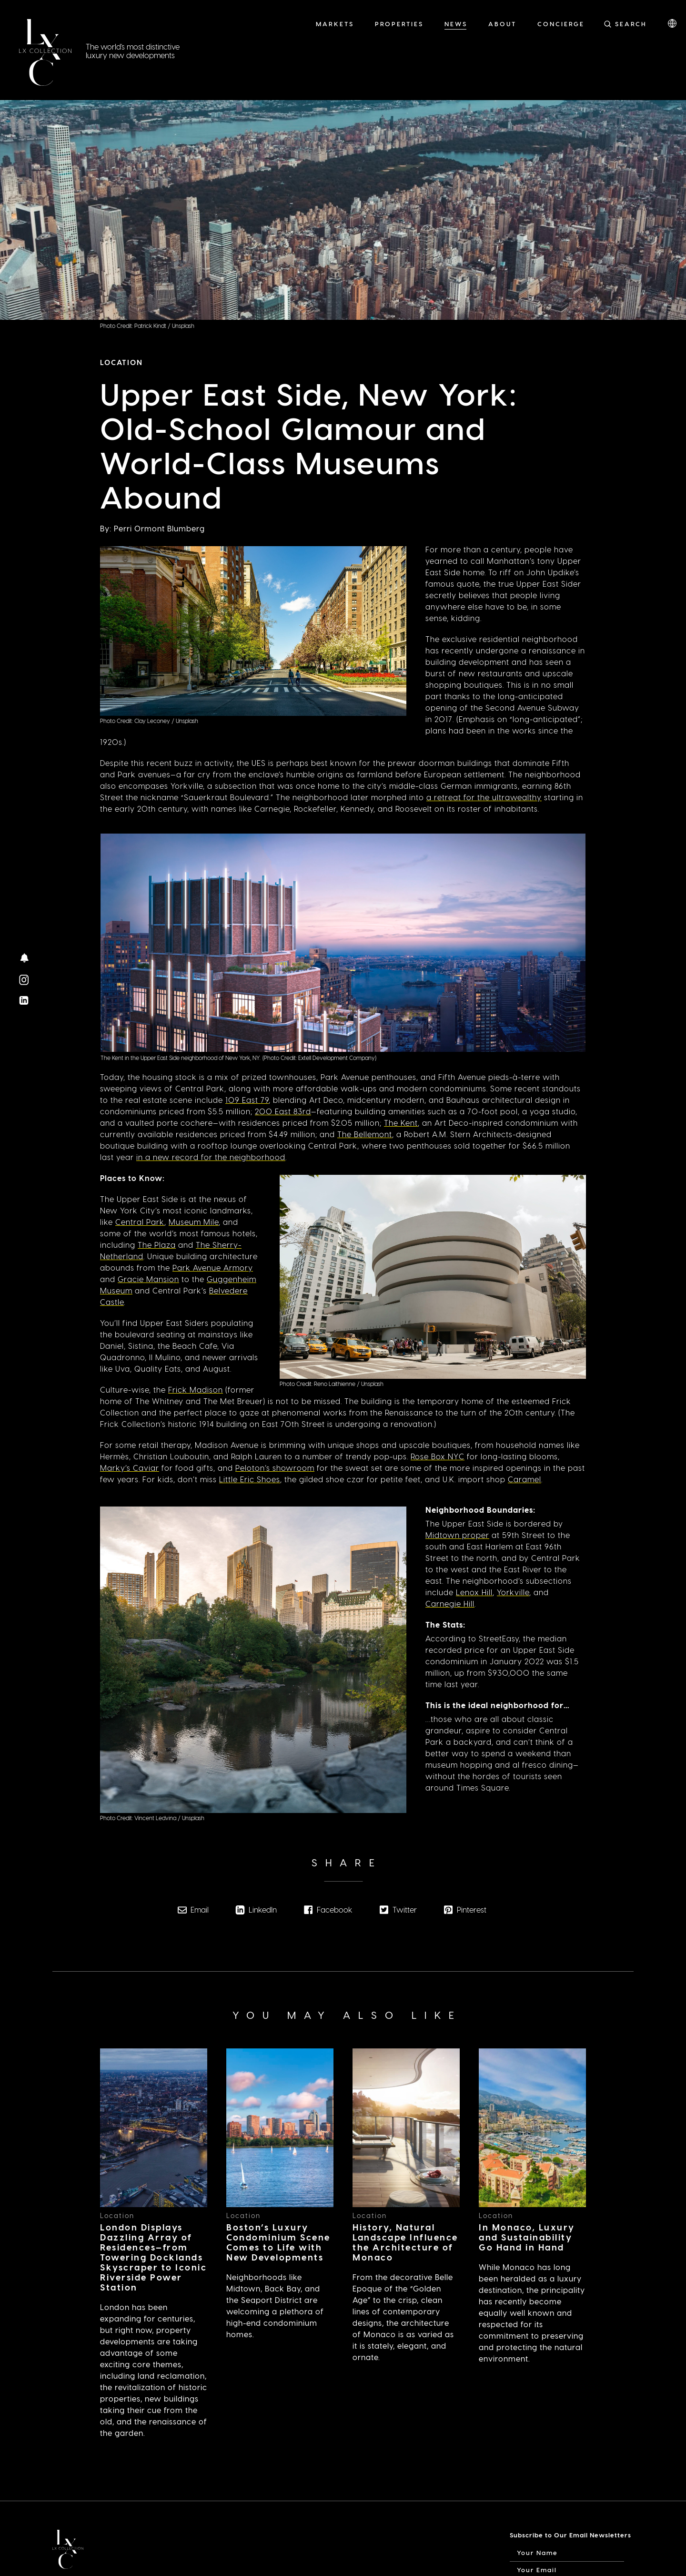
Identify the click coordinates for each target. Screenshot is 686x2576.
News (455, 23)
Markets (335, 23)
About (502, 23)
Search (631, 23)
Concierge (561, 23)
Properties (399, 23)
